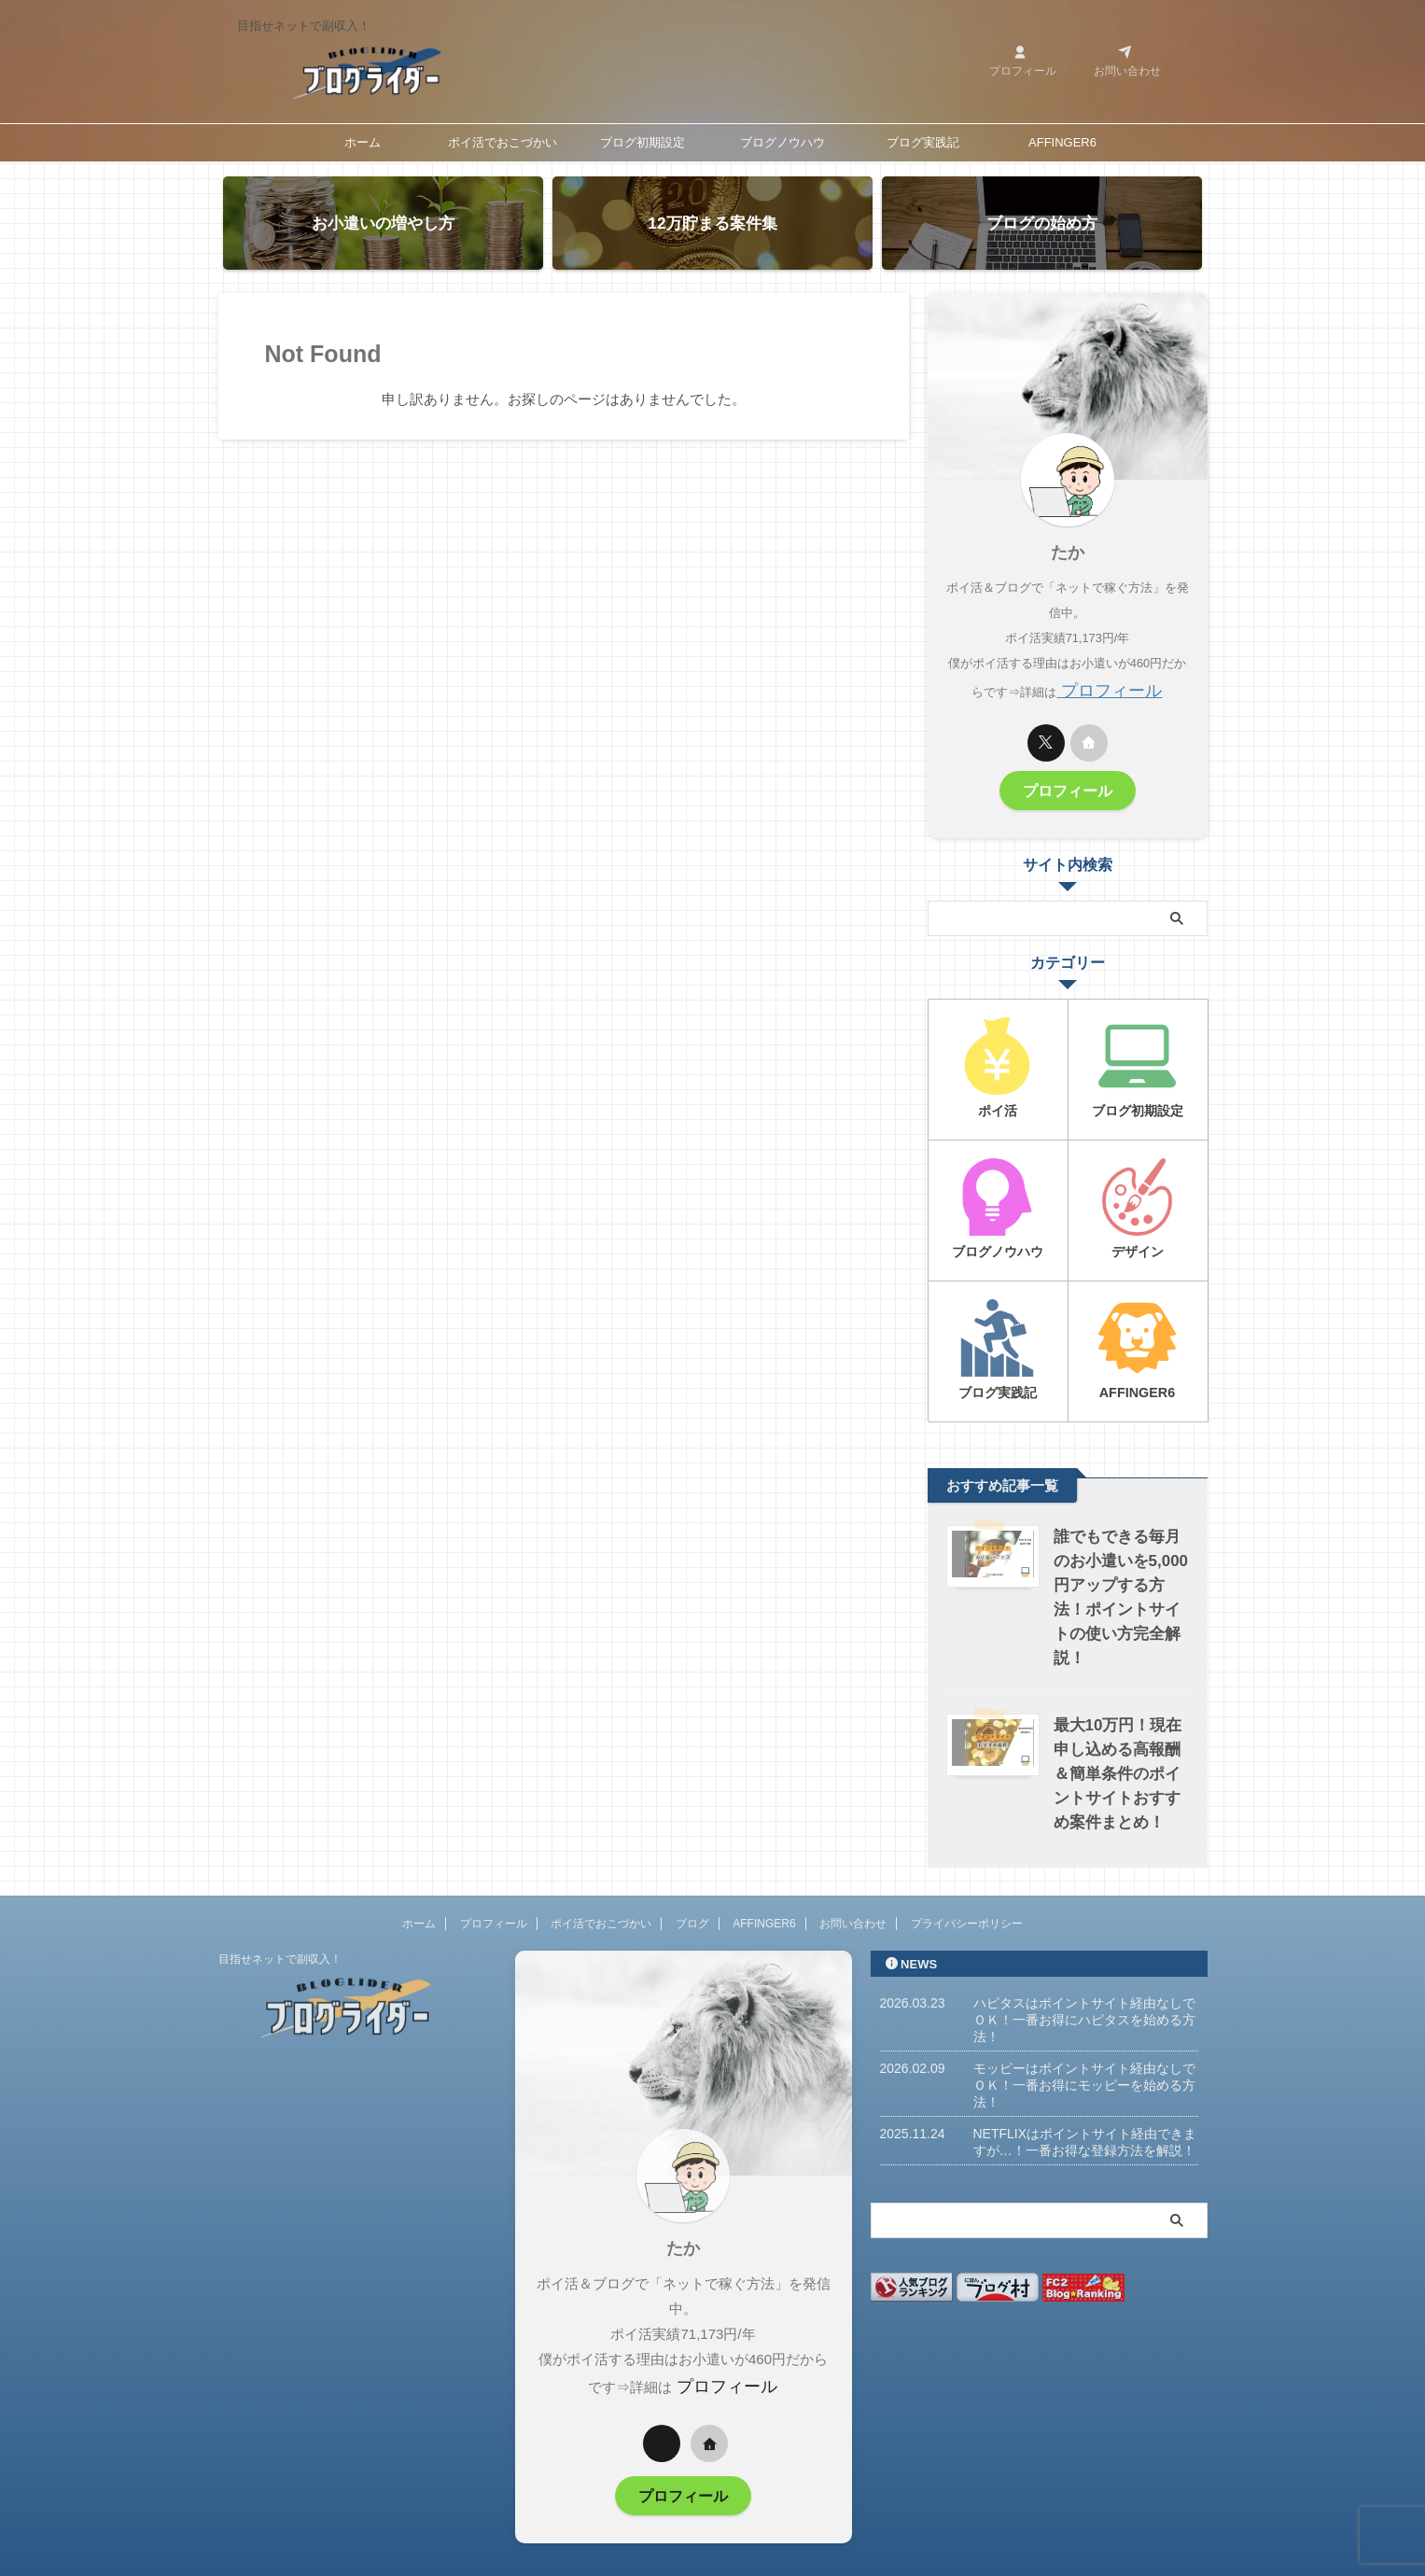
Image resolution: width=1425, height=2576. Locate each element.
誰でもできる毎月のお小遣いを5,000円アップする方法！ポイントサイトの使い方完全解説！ (1120, 1568)
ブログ (692, 1882)
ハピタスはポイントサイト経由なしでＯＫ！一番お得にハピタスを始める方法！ (1084, 1978)
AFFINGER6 (1062, 142)
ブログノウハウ (782, 142)
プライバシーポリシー (967, 1882)
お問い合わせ (853, 1882)
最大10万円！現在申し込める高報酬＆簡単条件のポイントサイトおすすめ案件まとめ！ (1117, 1732)
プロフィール (1109, 688)
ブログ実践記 (923, 142)
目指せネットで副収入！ (280, 1918)
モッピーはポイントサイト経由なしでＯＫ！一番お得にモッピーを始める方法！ (1084, 2044)
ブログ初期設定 (642, 142)
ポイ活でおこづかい (502, 142)
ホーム (362, 142)
